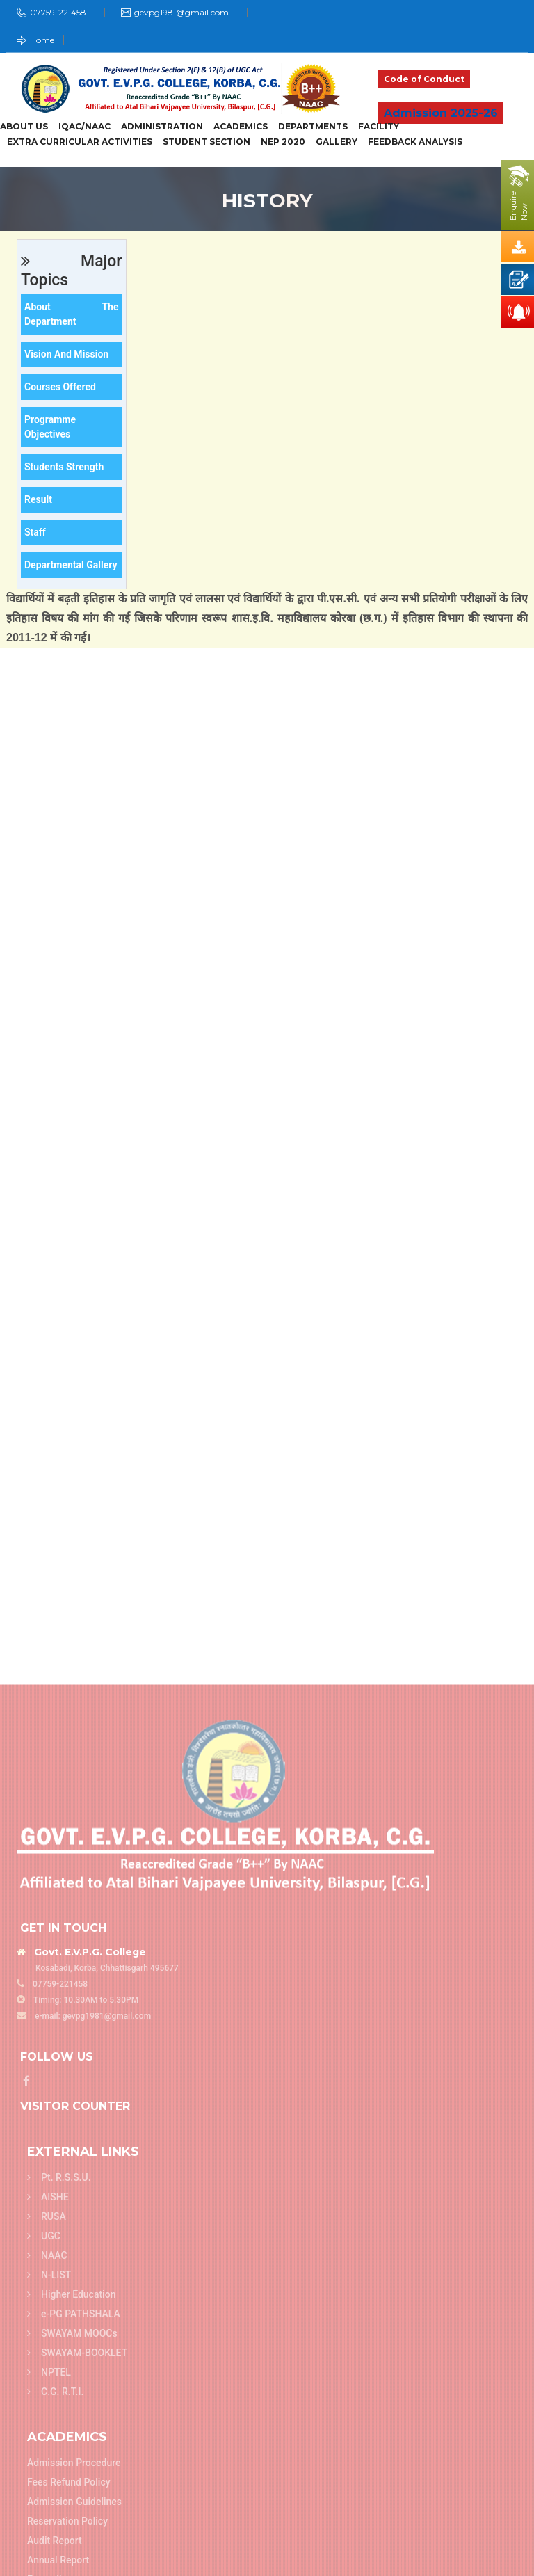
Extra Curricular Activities (79, 142)
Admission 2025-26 (441, 113)
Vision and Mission (66, 354)
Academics (240, 126)
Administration (162, 126)
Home (35, 40)
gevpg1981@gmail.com (181, 12)
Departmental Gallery (71, 564)
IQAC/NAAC (84, 126)
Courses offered (60, 386)
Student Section (206, 142)
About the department (71, 314)
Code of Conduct (424, 79)
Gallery (336, 142)
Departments (313, 126)
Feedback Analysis (415, 142)
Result (38, 499)
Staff (35, 532)
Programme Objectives (50, 427)
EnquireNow (518, 206)
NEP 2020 (283, 142)
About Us (24, 126)
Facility (378, 126)
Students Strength (64, 466)
